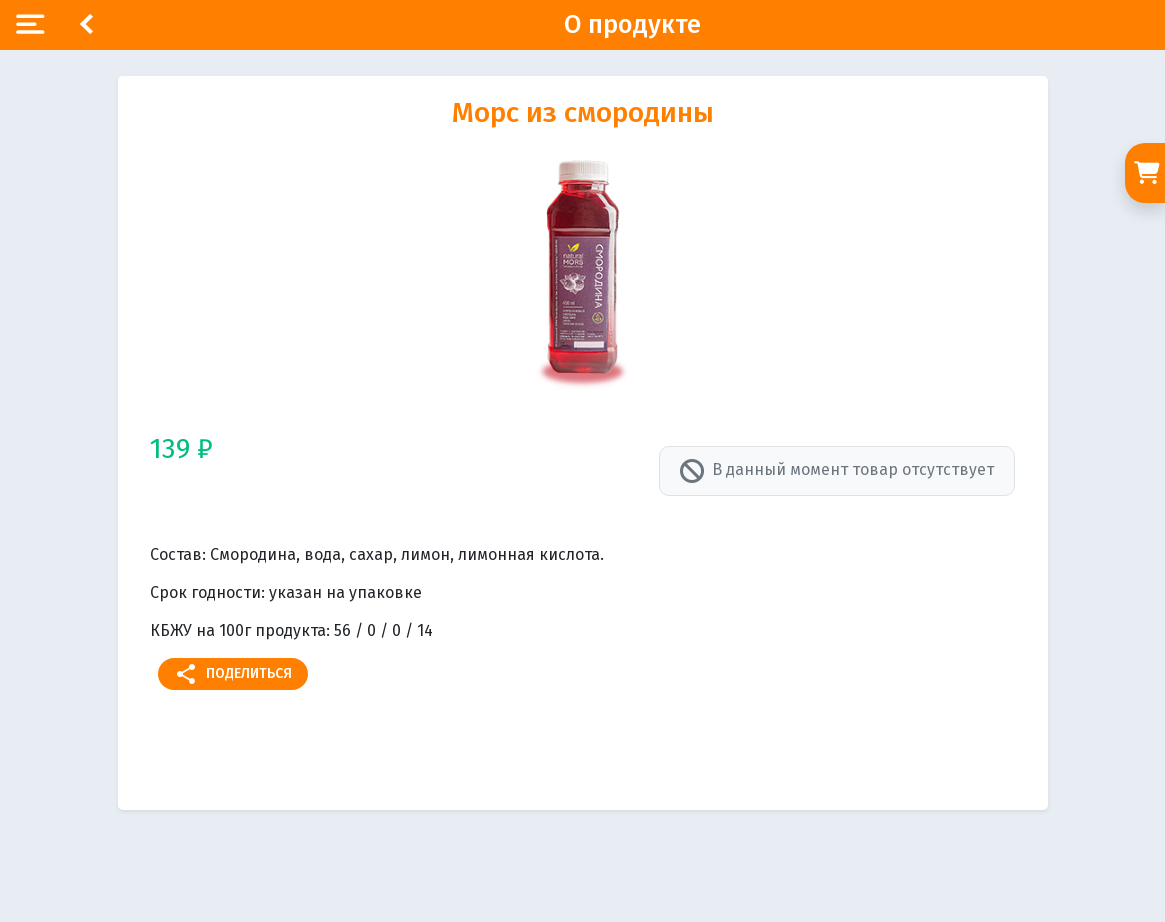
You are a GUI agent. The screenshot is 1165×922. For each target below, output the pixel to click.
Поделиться (233, 674)
